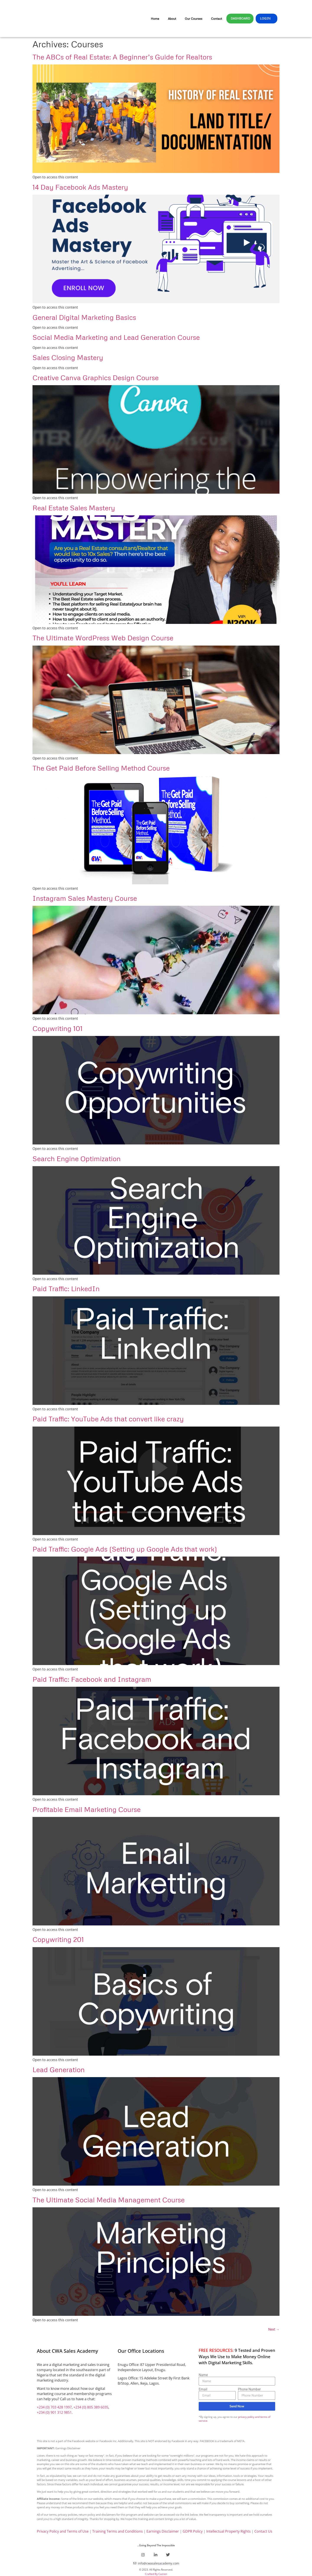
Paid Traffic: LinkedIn (66, 1288)
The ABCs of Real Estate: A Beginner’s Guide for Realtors (122, 57)
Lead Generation (58, 2069)
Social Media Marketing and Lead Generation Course (116, 337)
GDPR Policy (193, 2531)
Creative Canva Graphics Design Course (95, 377)
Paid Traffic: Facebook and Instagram (91, 1679)
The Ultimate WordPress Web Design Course (102, 637)
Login (265, 18)
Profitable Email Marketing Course (86, 1809)
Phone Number (249, 2389)
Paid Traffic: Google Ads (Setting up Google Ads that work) (124, 1549)
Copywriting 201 (58, 1939)
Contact (216, 18)
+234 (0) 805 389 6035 (90, 2407)
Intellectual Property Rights (228, 2531)
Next (274, 2329)
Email (203, 2389)
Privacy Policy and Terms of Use (63, 2531)
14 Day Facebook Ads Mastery (80, 187)
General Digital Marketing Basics (84, 317)
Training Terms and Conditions (117, 2531)
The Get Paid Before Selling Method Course (101, 768)
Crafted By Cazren (156, 2574)
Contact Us (263, 2531)
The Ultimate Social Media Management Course (108, 2199)
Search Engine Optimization (76, 1158)
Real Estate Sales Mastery (73, 507)
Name (203, 2375)
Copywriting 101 (57, 1028)
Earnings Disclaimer (162, 2531)
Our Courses (193, 18)
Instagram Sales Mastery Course (84, 898)
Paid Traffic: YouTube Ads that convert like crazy (108, 1418)
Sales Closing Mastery (67, 357)
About (172, 18)
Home (155, 18)
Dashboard (240, 18)
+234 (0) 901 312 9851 (54, 2412)
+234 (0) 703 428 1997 (54, 2407)
